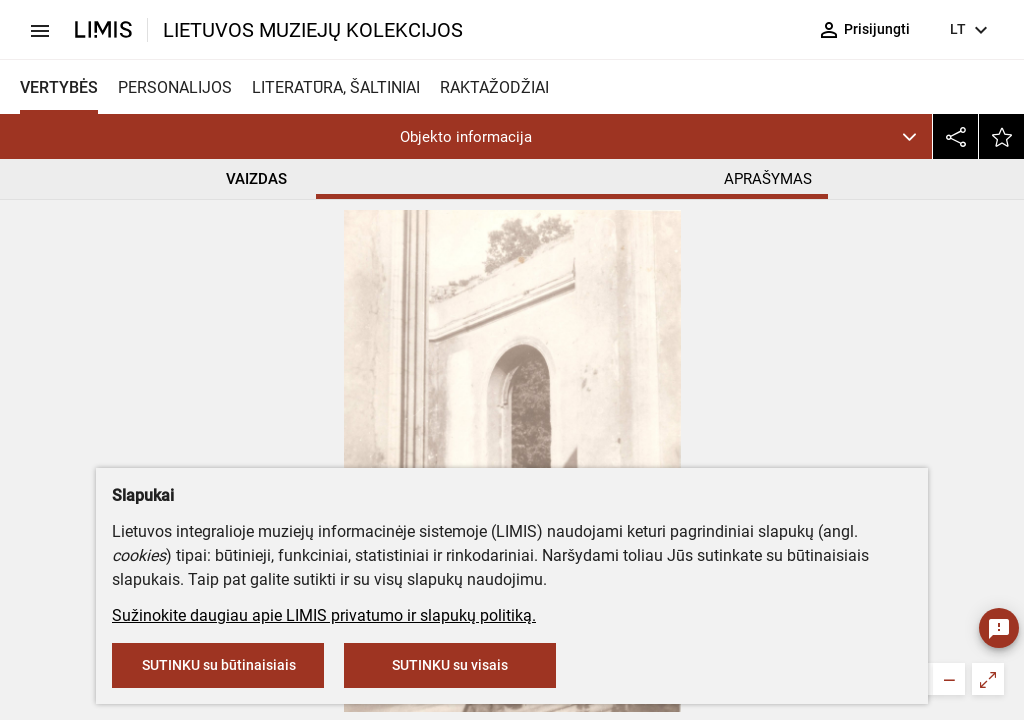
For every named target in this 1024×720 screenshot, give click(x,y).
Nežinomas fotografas (445, 463)
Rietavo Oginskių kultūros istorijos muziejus (532, 375)
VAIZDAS (256, 179)
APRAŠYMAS (768, 179)
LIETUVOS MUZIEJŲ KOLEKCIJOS (313, 30)
